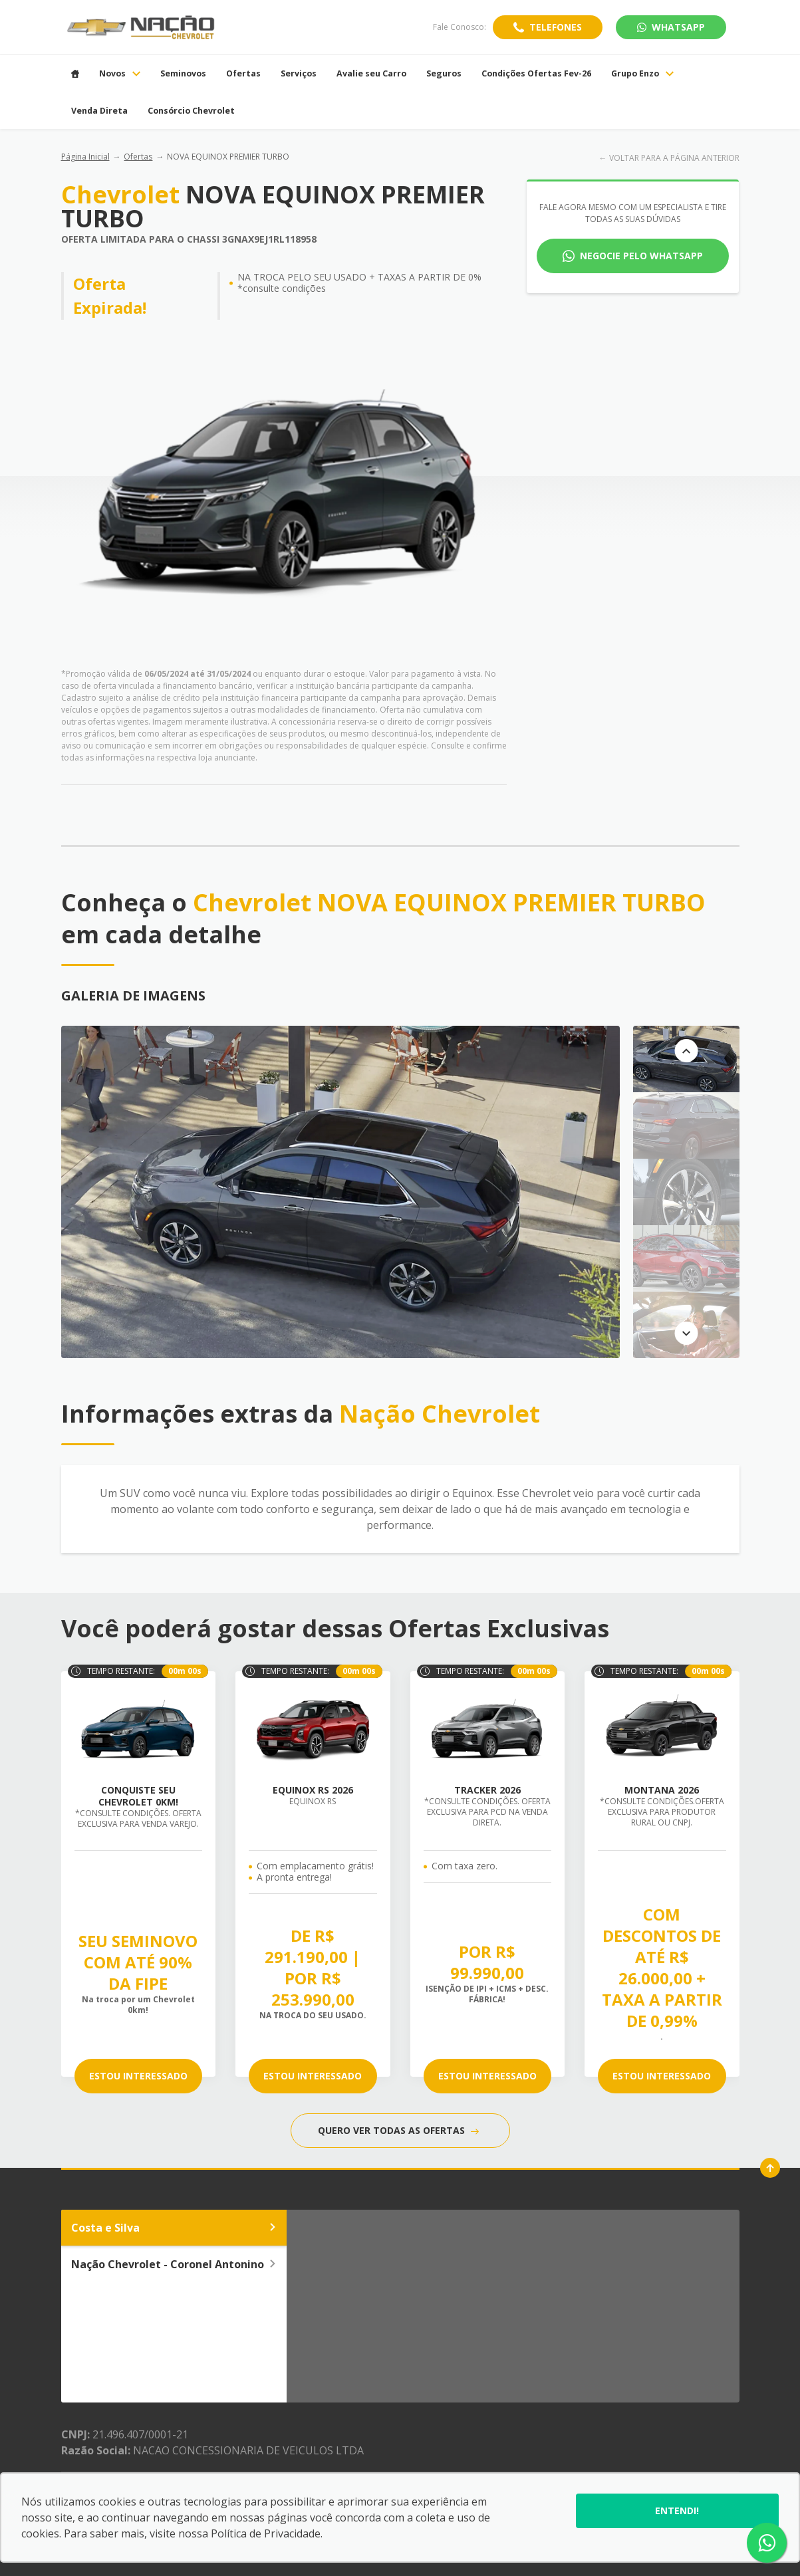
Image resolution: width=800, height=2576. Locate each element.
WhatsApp (671, 27)
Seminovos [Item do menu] (183, 73)
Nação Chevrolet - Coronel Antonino (174, 2264)
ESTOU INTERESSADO (138, 2075)
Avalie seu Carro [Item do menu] (371, 73)
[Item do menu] (75, 73)
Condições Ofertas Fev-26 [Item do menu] (536, 73)
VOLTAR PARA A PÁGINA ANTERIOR (674, 158)
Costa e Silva (174, 2227)
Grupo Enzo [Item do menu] (642, 73)
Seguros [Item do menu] (444, 73)
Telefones (555, 27)
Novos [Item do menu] (119, 73)
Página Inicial (85, 156)
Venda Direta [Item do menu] (99, 111)
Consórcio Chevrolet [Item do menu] (191, 111)
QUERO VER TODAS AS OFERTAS (398, 2130)
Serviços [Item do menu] (299, 73)
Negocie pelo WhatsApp (641, 255)
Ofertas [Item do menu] (243, 73)
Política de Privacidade (266, 2533)
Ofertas (138, 156)
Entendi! (677, 2510)
